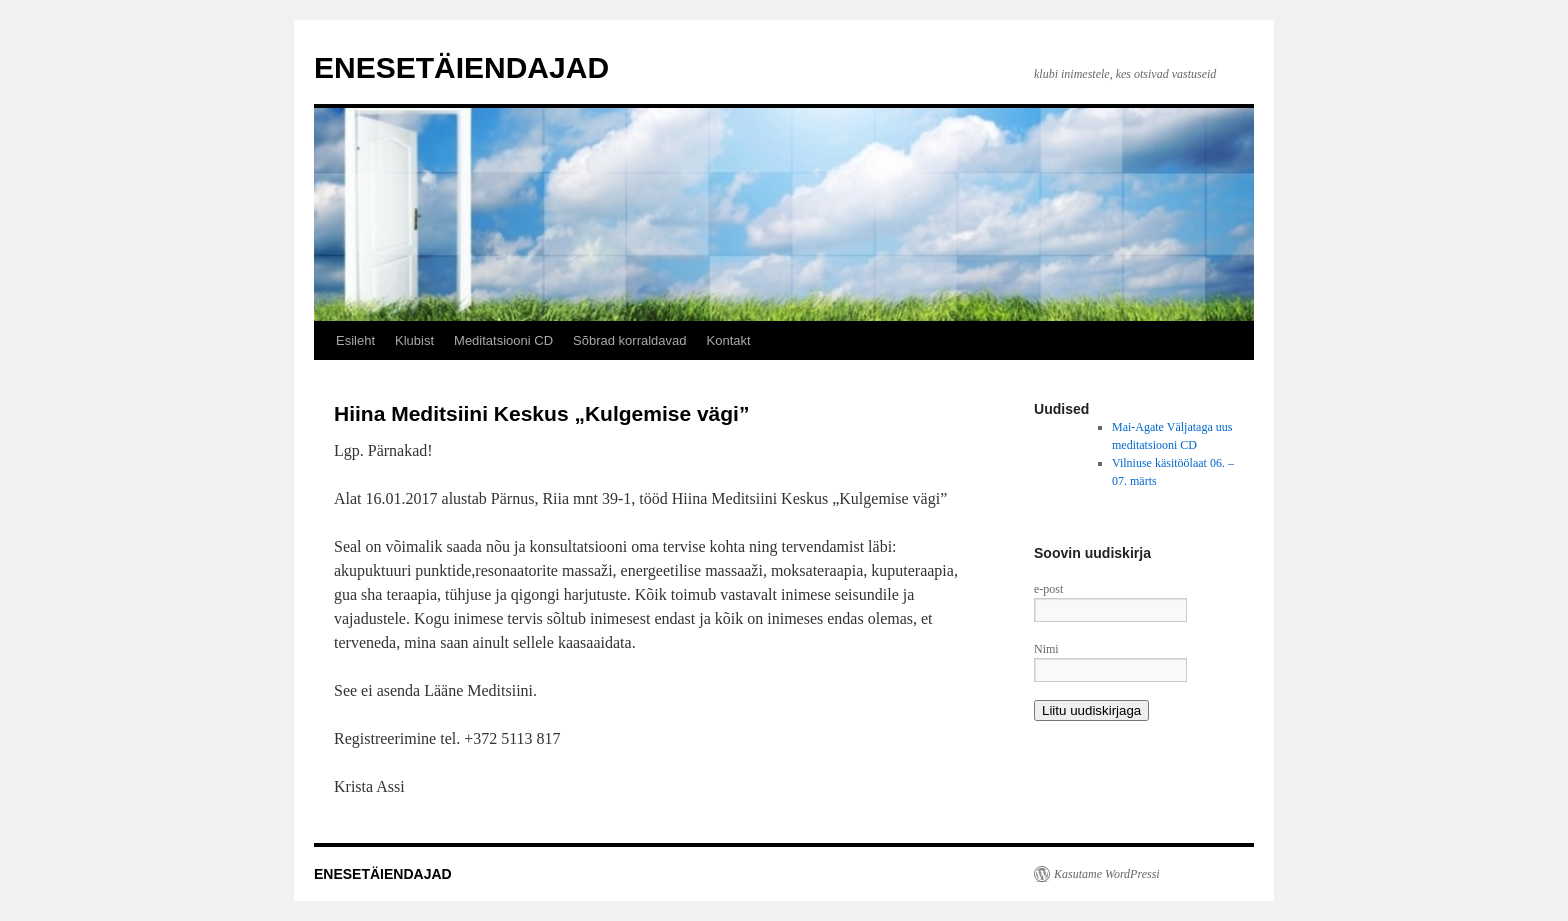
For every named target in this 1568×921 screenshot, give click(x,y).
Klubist (414, 340)
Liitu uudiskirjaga (1091, 710)
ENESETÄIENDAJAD (461, 67)
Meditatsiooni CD (503, 340)
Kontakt (729, 340)
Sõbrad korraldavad (629, 340)
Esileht (355, 340)
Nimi (1046, 649)
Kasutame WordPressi (1107, 874)
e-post (1048, 589)
